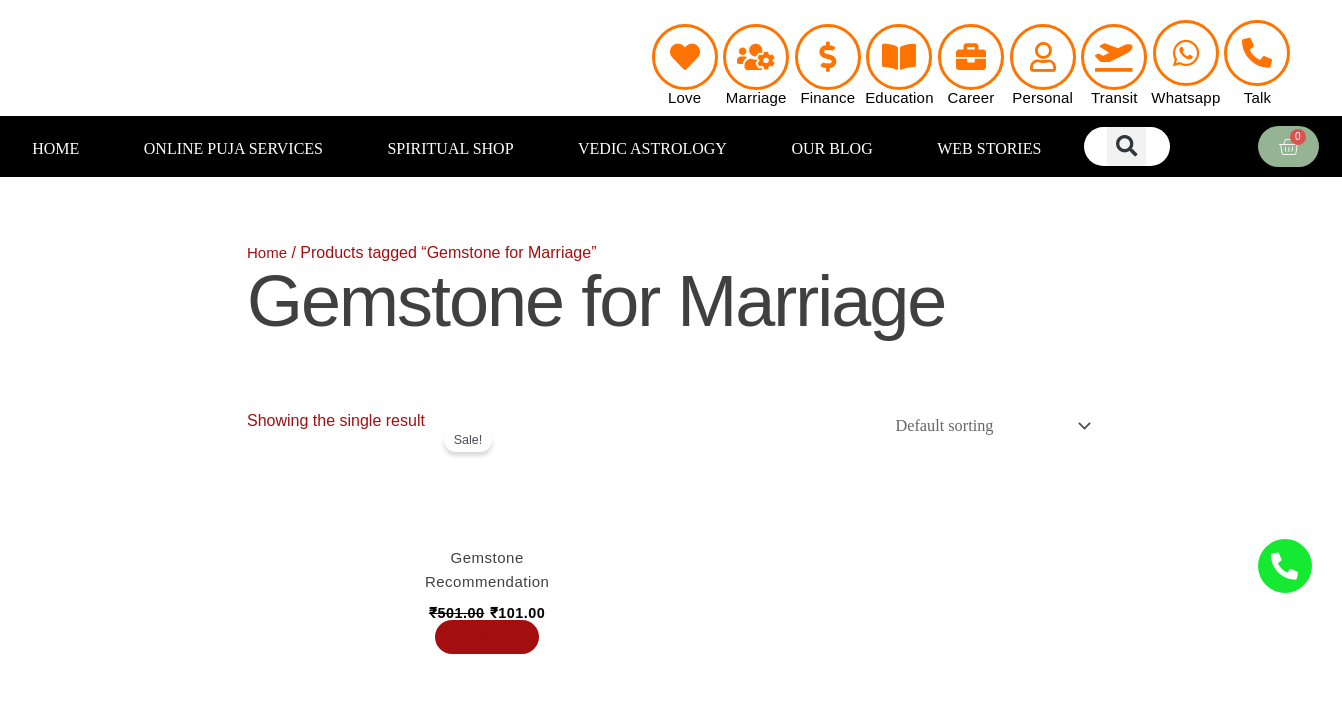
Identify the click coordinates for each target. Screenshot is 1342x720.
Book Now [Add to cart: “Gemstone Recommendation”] (491, 648)
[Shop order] (983, 427)
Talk (1257, 97)
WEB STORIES (989, 148)
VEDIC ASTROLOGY (652, 148)
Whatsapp (1185, 97)
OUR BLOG (831, 148)
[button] (1126, 146)
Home (268, 252)
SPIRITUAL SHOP (450, 148)
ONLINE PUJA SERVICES (233, 148)
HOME (55, 148)
